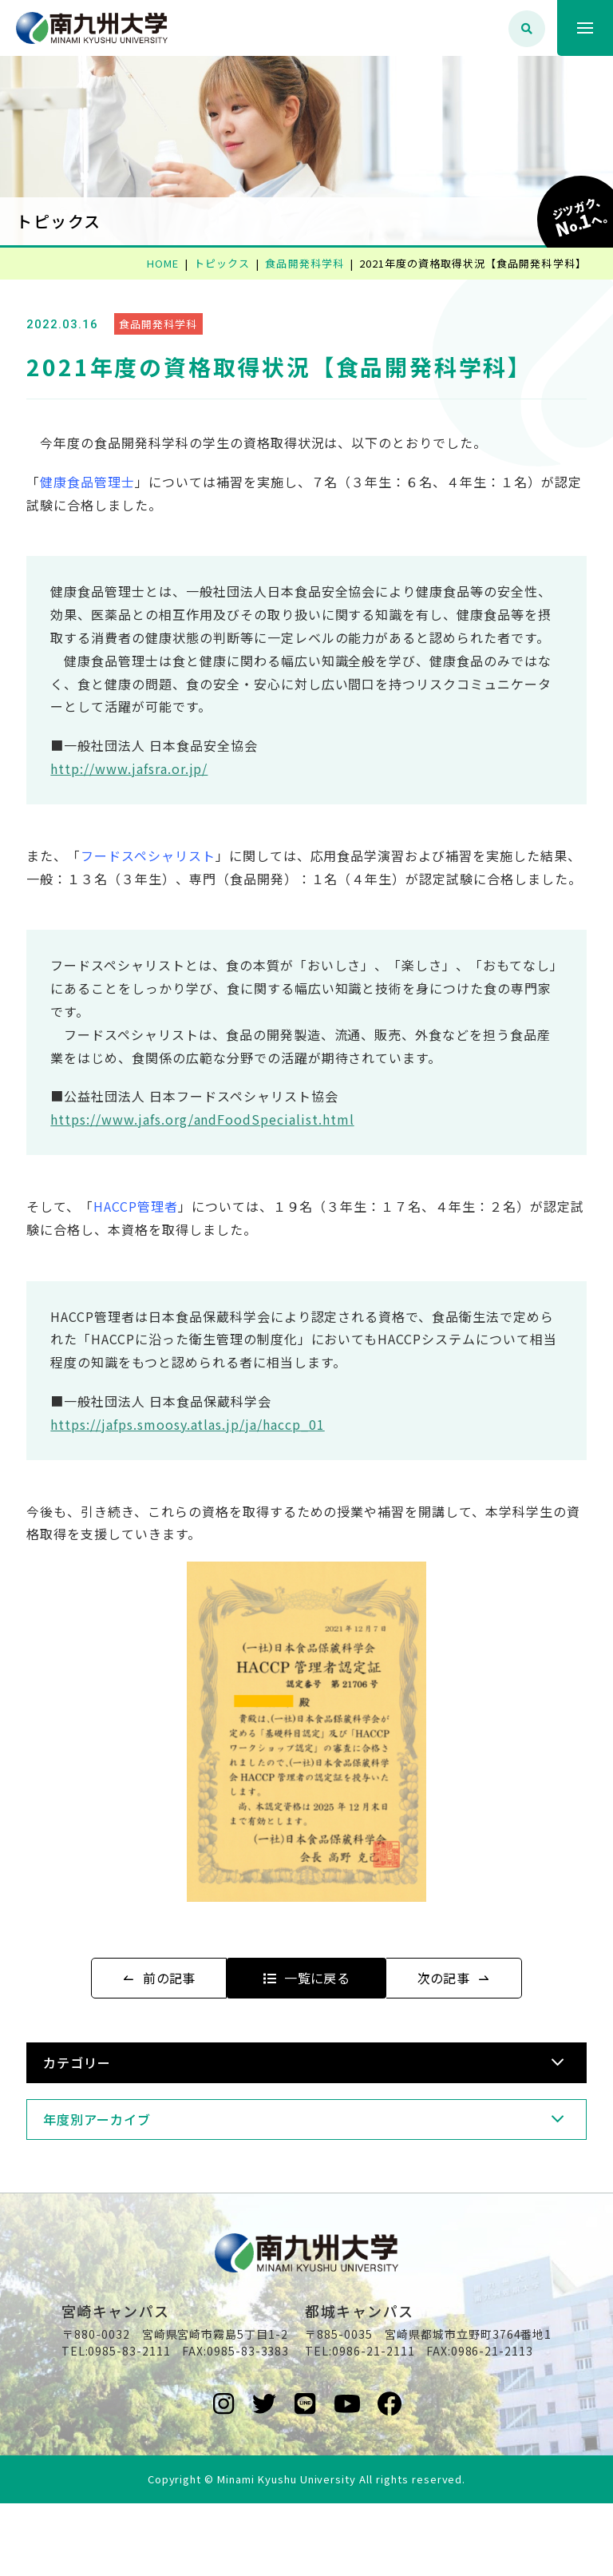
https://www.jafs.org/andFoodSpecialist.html (223, 1165)
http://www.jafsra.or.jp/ (150, 791)
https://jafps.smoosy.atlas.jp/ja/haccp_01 (209, 1469)
